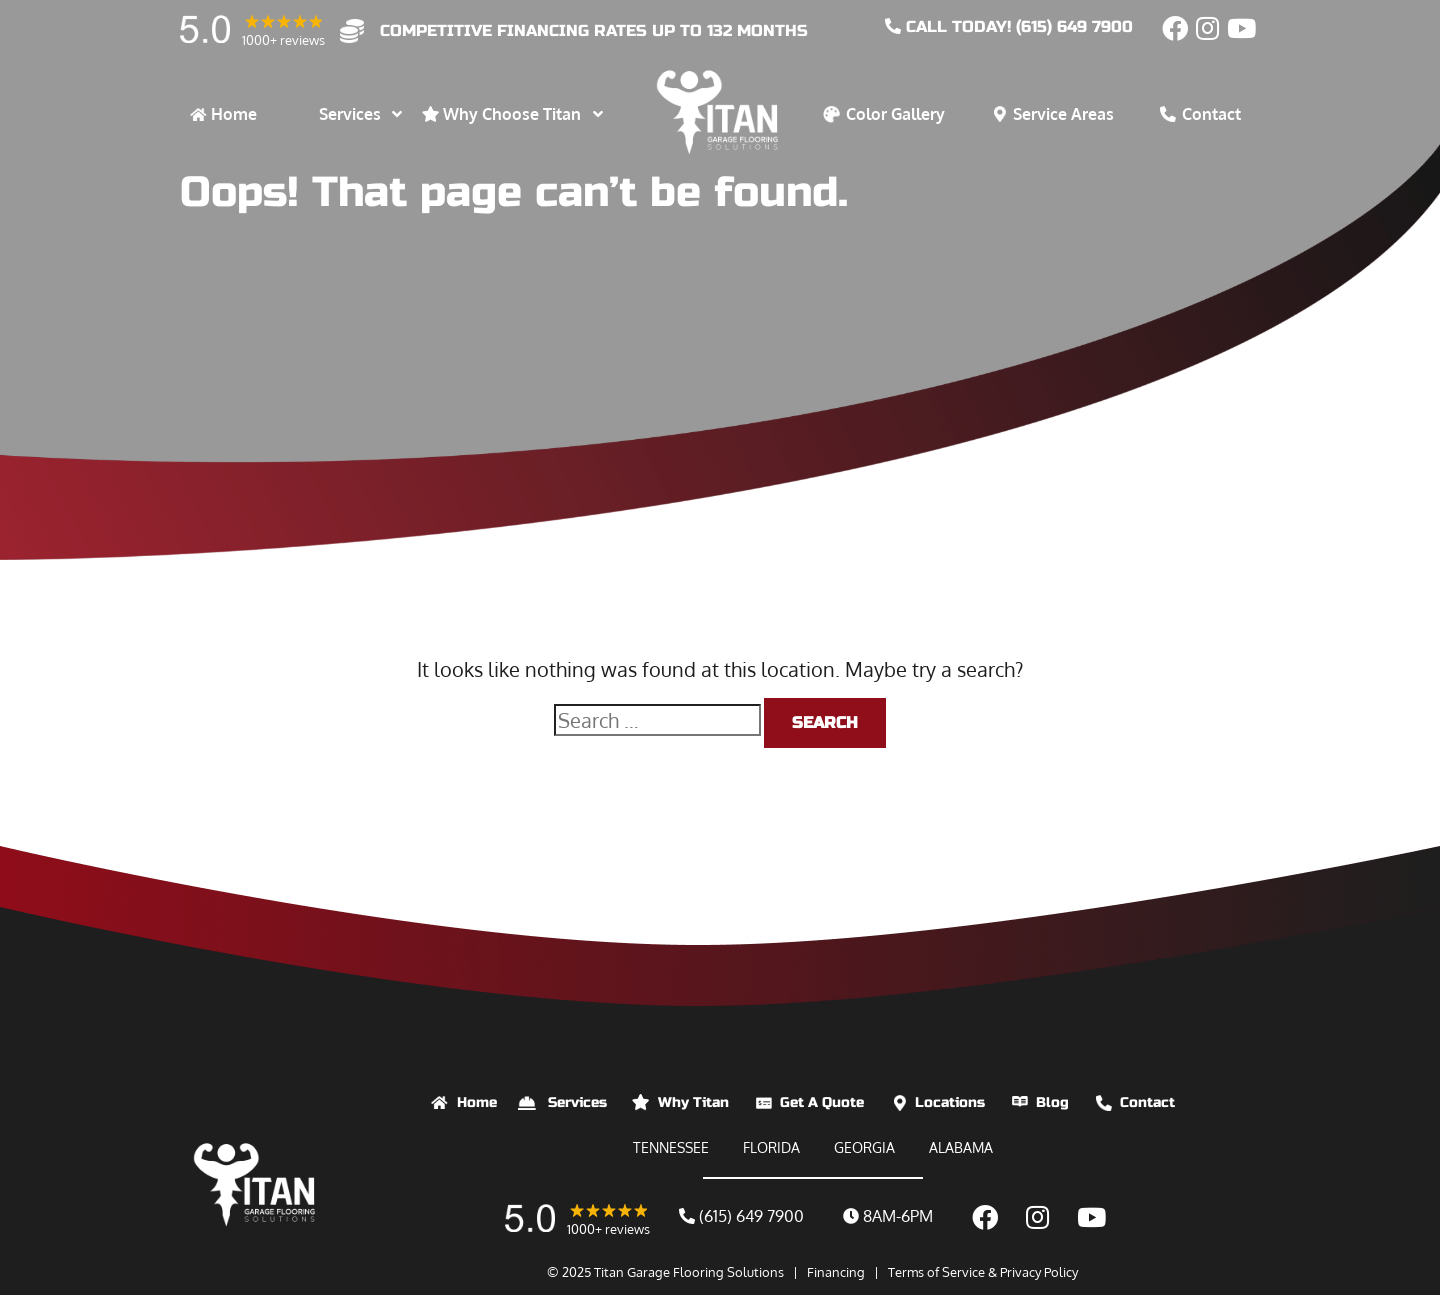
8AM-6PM (888, 1216)
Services (577, 1102)
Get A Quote (822, 1102)
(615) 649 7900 (741, 1216)
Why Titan (693, 1102)
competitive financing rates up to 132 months (594, 30)
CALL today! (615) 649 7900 (1009, 26)
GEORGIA (864, 1147)
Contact (1147, 1102)
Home (477, 1102)
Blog (1052, 1102)
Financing (836, 1272)
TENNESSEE (671, 1147)
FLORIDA (771, 1147)
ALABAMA (961, 1147)
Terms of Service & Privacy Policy (983, 1272)
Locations (950, 1102)
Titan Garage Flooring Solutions (689, 1272)
